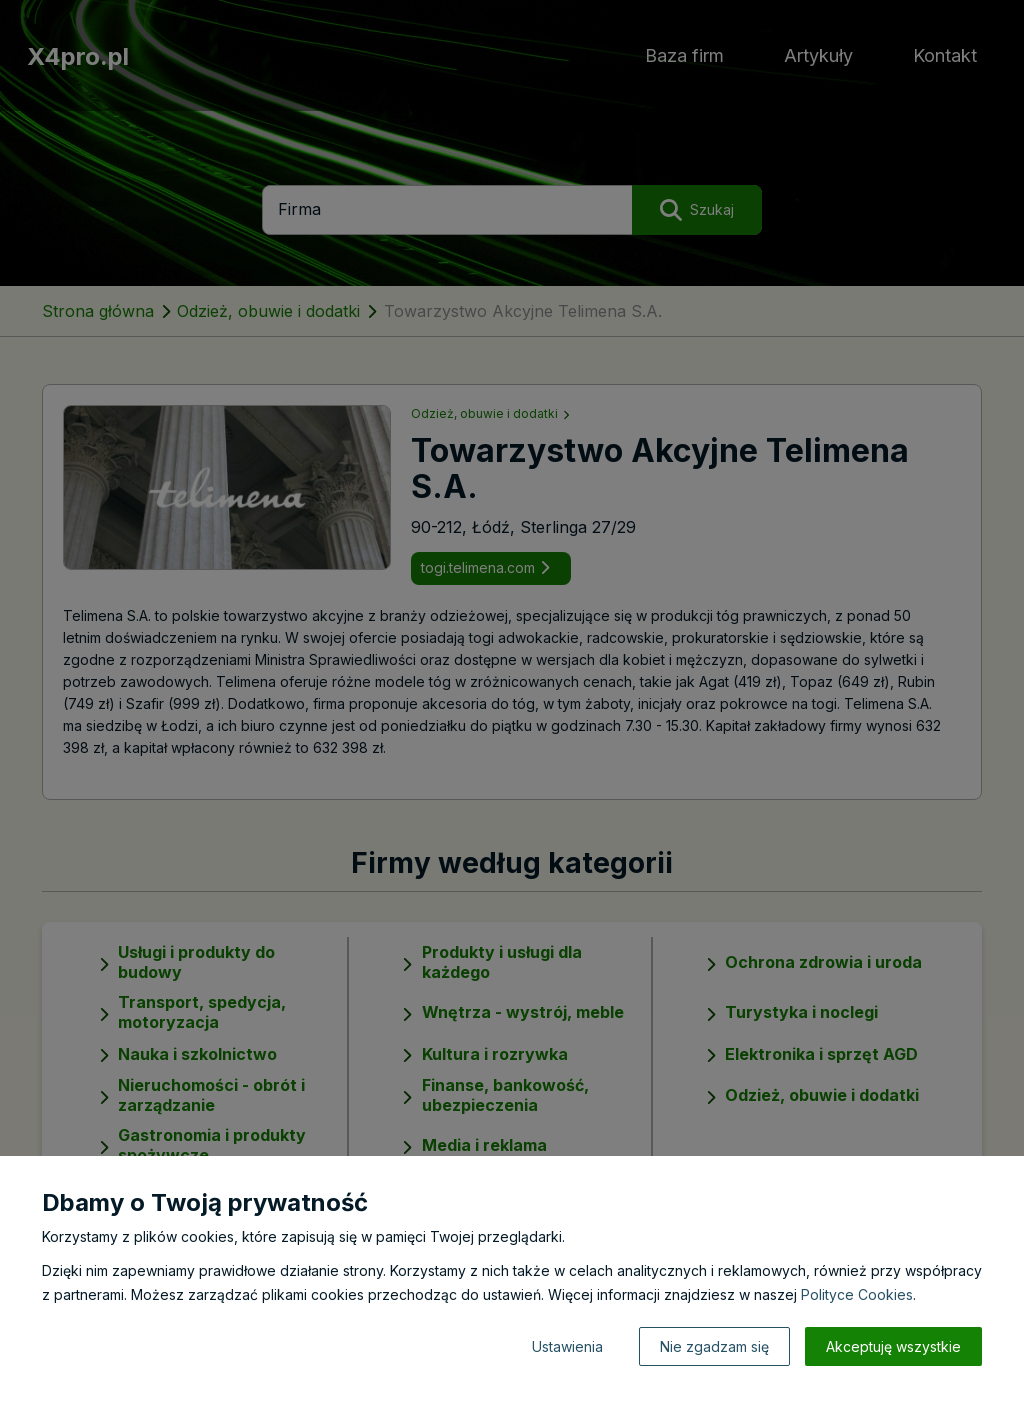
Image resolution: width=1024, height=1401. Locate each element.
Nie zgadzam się (714, 1346)
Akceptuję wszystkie (893, 1346)
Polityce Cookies (857, 1294)
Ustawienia (567, 1346)
